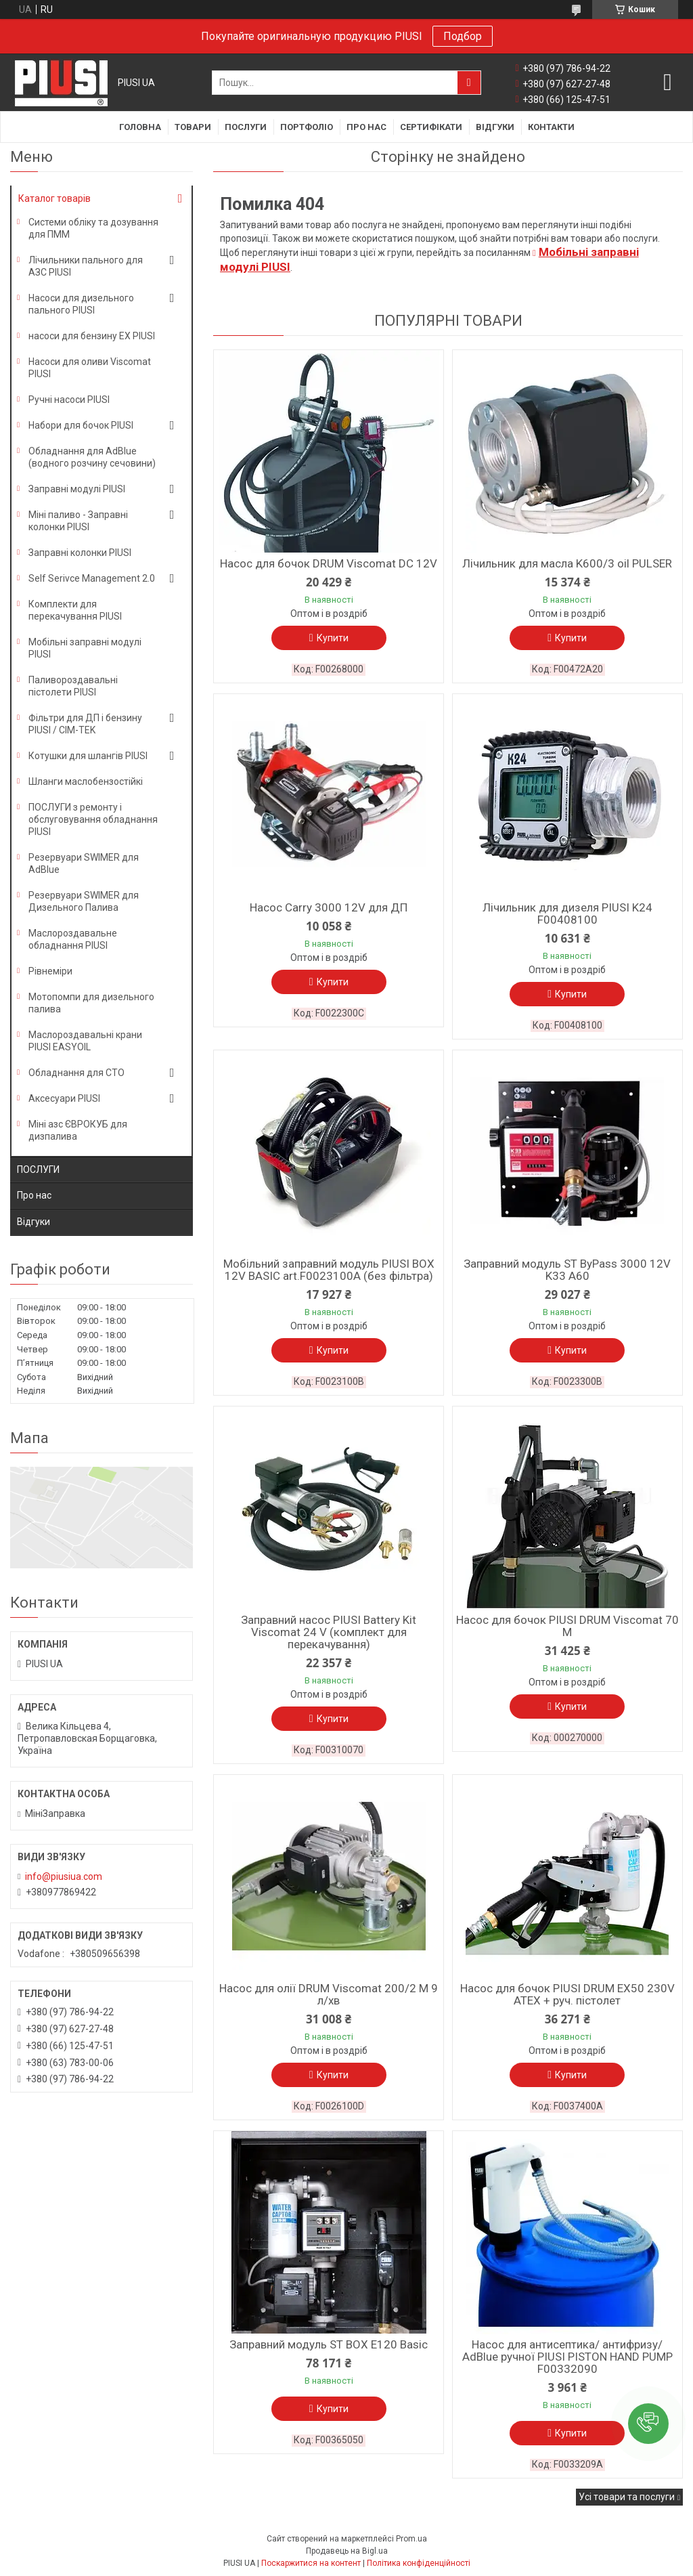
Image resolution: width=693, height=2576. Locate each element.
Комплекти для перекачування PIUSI (75, 610)
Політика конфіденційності (418, 2563)
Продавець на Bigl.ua (347, 2551)
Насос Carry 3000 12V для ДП (328, 907)
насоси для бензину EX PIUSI (91, 335)
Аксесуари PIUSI (64, 1098)
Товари (193, 127)
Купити (333, 637)
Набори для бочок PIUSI (80, 425)
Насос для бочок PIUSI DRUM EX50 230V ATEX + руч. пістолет (567, 1994)
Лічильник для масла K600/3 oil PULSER (567, 563)
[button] (648, 2423)
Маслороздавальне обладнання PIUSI (72, 939)
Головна (140, 127)
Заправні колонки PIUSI (79, 552)
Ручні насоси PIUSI (69, 399)
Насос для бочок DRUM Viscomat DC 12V (328, 563)
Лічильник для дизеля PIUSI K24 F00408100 (567, 913)
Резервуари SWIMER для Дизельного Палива (83, 901)
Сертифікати (431, 127)
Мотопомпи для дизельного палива (91, 1002)
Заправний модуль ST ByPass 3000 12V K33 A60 (567, 1270)
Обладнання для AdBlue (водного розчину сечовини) (92, 457)
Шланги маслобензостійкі (85, 781)
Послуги (246, 127)
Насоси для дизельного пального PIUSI (81, 304)
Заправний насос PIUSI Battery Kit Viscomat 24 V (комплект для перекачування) (328, 1632)
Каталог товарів (54, 198)
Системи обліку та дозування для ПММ (93, 228)
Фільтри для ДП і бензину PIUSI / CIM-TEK (85, 723)
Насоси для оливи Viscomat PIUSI (89, 367)
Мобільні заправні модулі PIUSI (84, 648)
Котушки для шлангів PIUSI (88, 755)
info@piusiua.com (63, 1876)
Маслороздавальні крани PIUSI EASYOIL (85, 1040)
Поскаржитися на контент (311, 2563)
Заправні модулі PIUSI (76, 489)
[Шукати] (468, 82)
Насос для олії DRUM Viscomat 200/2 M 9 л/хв (328, 1994)
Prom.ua (411, 2538)
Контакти (551, 127)
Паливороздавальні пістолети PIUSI (73, 685)
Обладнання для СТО (76, 1072)
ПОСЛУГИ (38, 1169)
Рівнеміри (50, 971)
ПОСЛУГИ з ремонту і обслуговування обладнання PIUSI (93, 819)
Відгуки (495, 127)
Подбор (462, 36)
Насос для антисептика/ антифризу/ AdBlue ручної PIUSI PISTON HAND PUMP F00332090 (567, 2356)
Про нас (366, 127)
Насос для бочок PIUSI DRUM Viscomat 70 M (567, 1626)
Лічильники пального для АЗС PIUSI (85, 266)
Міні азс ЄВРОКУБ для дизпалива (77, 1130)
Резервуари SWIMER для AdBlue (83, 863)
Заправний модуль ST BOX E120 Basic (328, 2344)
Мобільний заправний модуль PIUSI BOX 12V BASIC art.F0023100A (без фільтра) (328, 1270)
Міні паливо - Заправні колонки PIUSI (78, 520)
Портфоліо (306, 127)
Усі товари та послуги (627, 2496)
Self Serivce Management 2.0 (91, 578)
